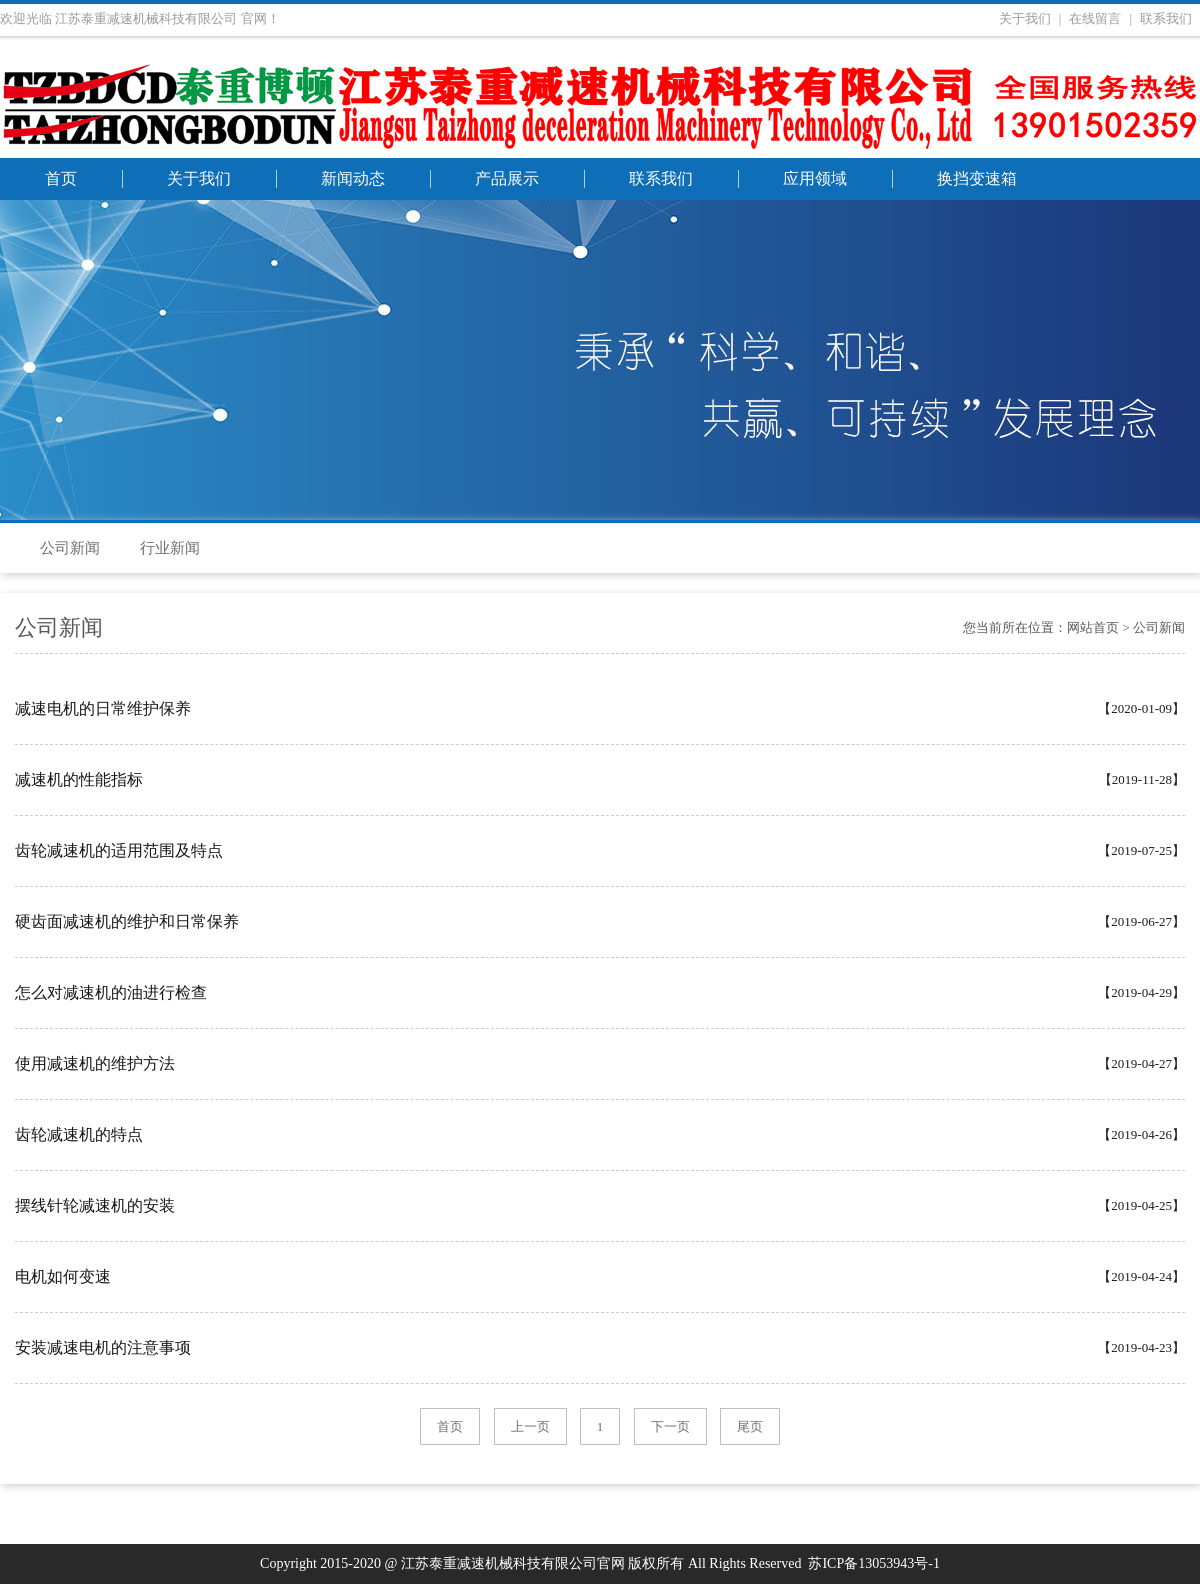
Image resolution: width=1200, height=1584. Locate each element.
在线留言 (1095, 18)
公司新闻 (70, 548)
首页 (450, 1426)
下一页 (670, 1426)
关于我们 (1025, 18)
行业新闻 (170, 548)
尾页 (750, 1426)
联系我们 (1166, 18)
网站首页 (1093, 627)
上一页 (530, 1426)
